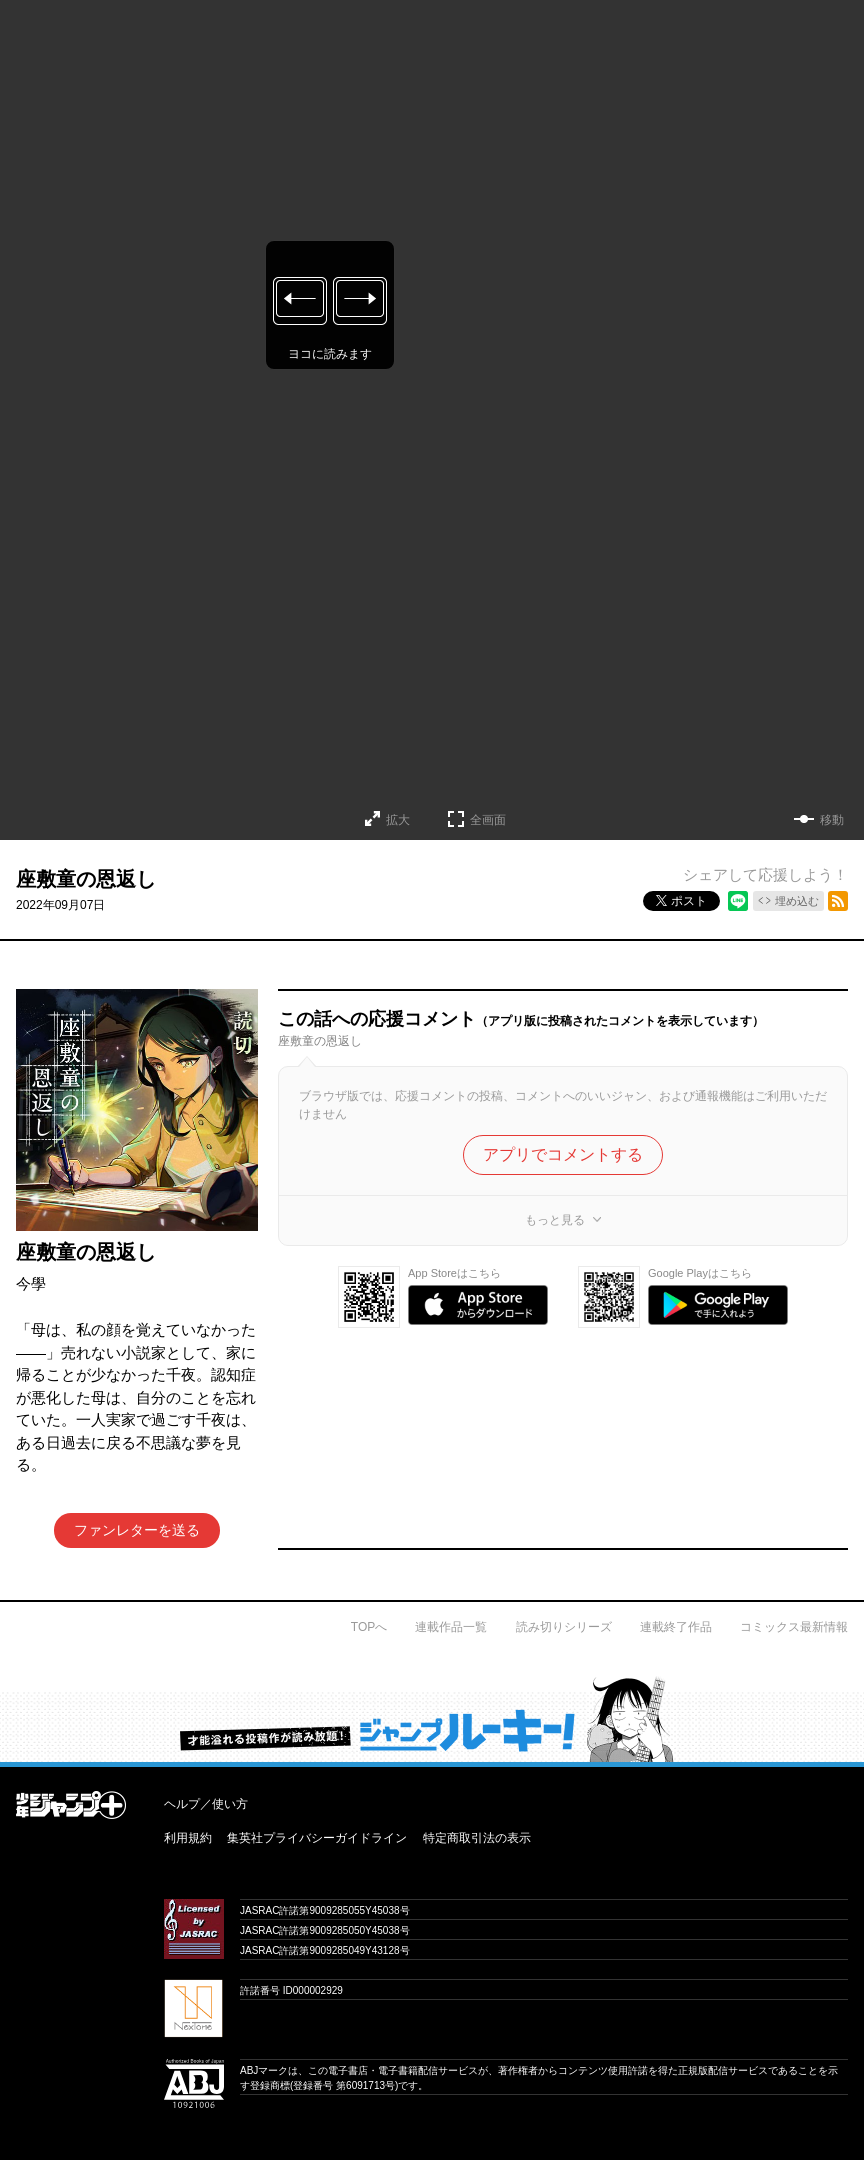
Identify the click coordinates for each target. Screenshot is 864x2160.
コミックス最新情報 (794, 1627)
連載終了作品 (676, 1627)
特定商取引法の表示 (477, 1838)
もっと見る (555, 1220)
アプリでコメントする (563, 1154)
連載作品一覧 (451, 1627)
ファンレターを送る (137, 1530)
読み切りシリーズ (564, 1627)
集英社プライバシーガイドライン (317, 1838)
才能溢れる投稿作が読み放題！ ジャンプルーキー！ (432, 1719)
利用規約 (188, 1838)
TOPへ (369, 1627)
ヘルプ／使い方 (206, 1804)
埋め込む (797, 901)
